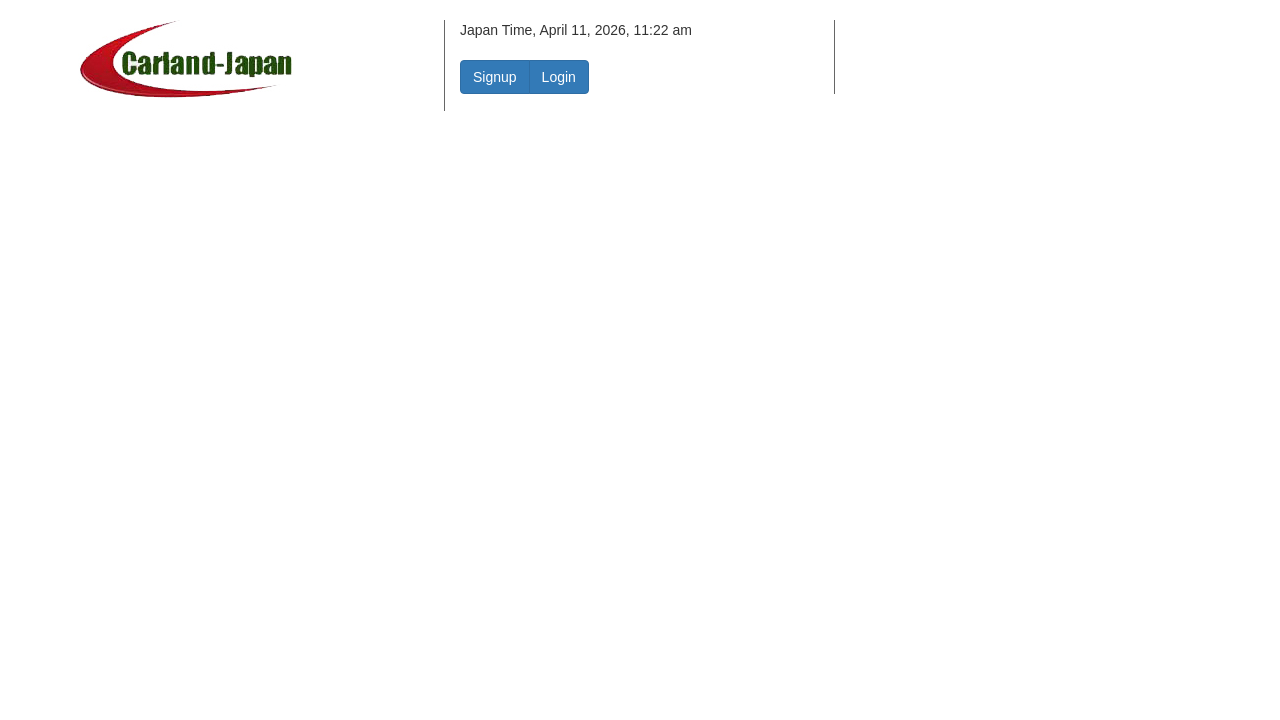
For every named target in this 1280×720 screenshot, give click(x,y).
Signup (495, 77)
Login (559, 77)
